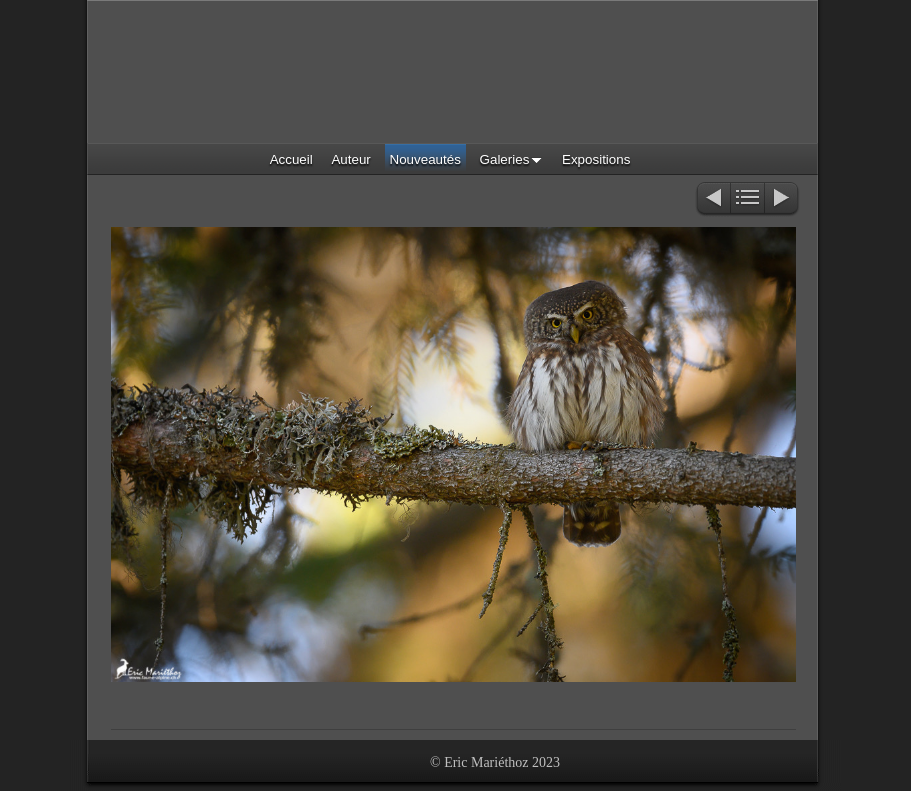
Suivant (782, 199)
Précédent (712, 199)
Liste (747, 199)
